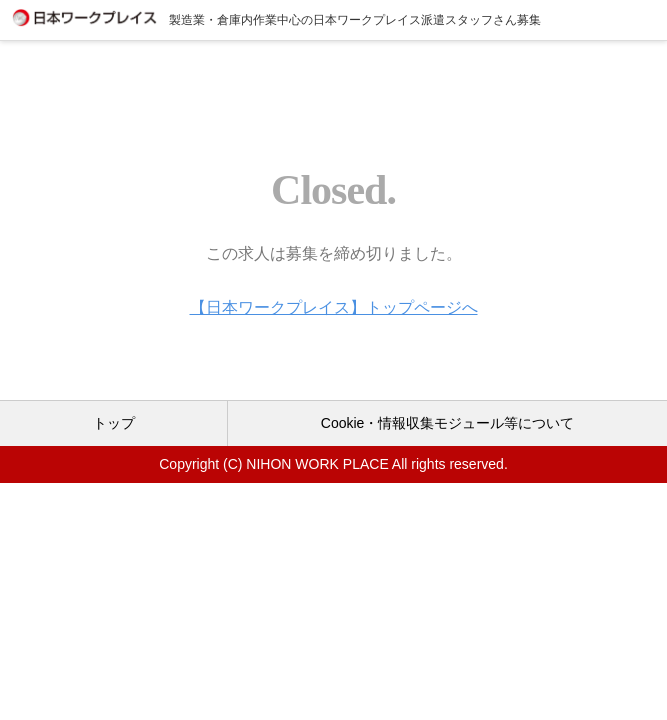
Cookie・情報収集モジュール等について (448, 423)
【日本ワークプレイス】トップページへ (334, 307)
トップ (114, 423)
